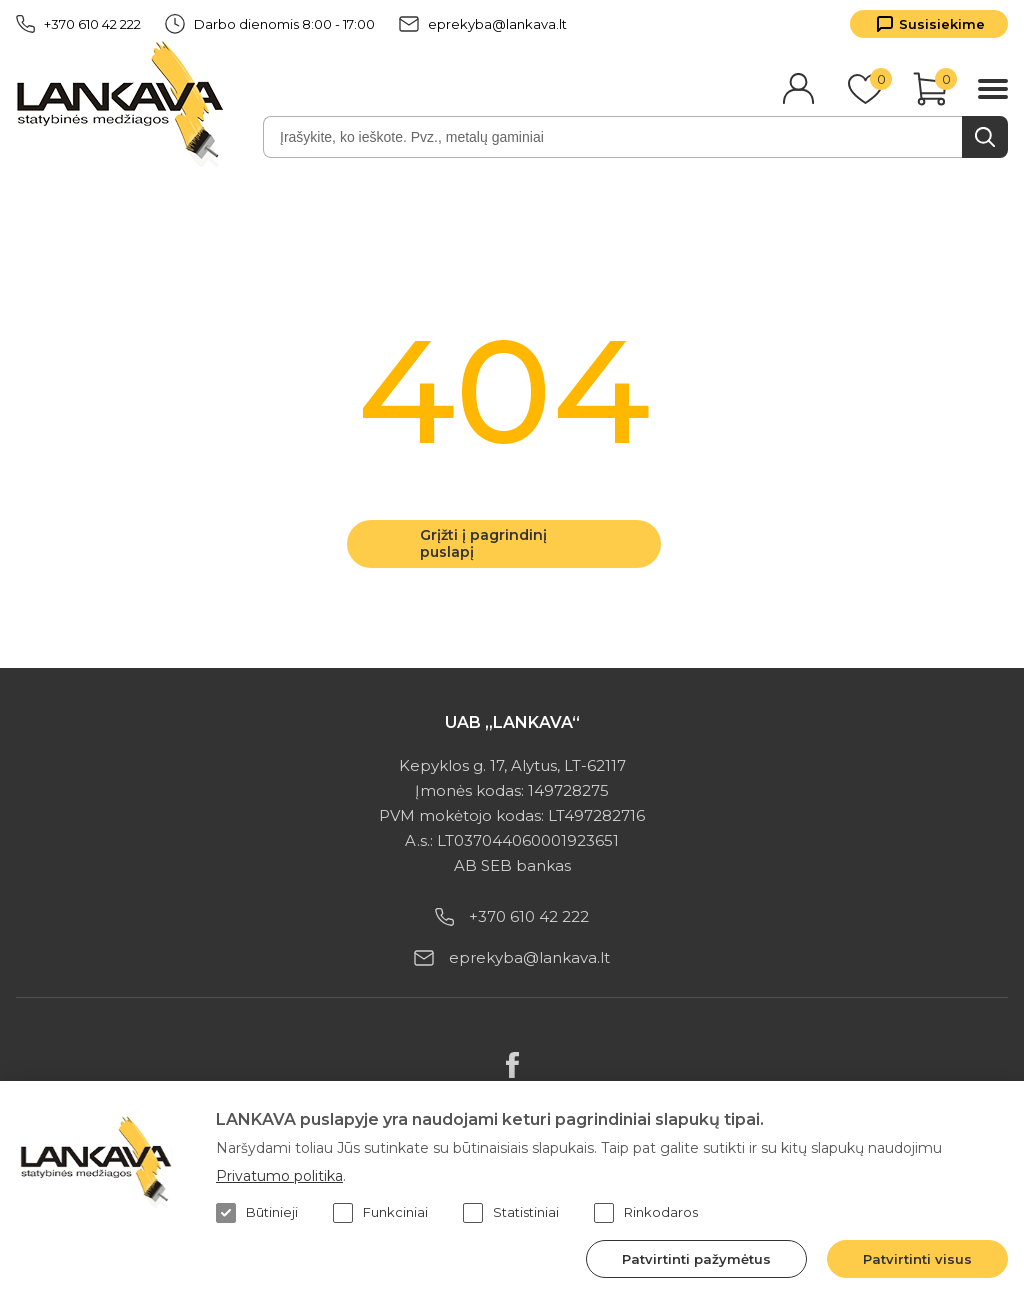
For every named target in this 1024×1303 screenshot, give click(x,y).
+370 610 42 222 (78, 24)
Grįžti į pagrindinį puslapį (483, 543)
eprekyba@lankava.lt (483, 24)
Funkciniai (380, 1213)
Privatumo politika (279, 1176)
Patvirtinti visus (917, 1259)
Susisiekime (942, 24)
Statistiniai (511, 1213)
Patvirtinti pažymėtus (696, 1259)
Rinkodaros (646, 1213)
